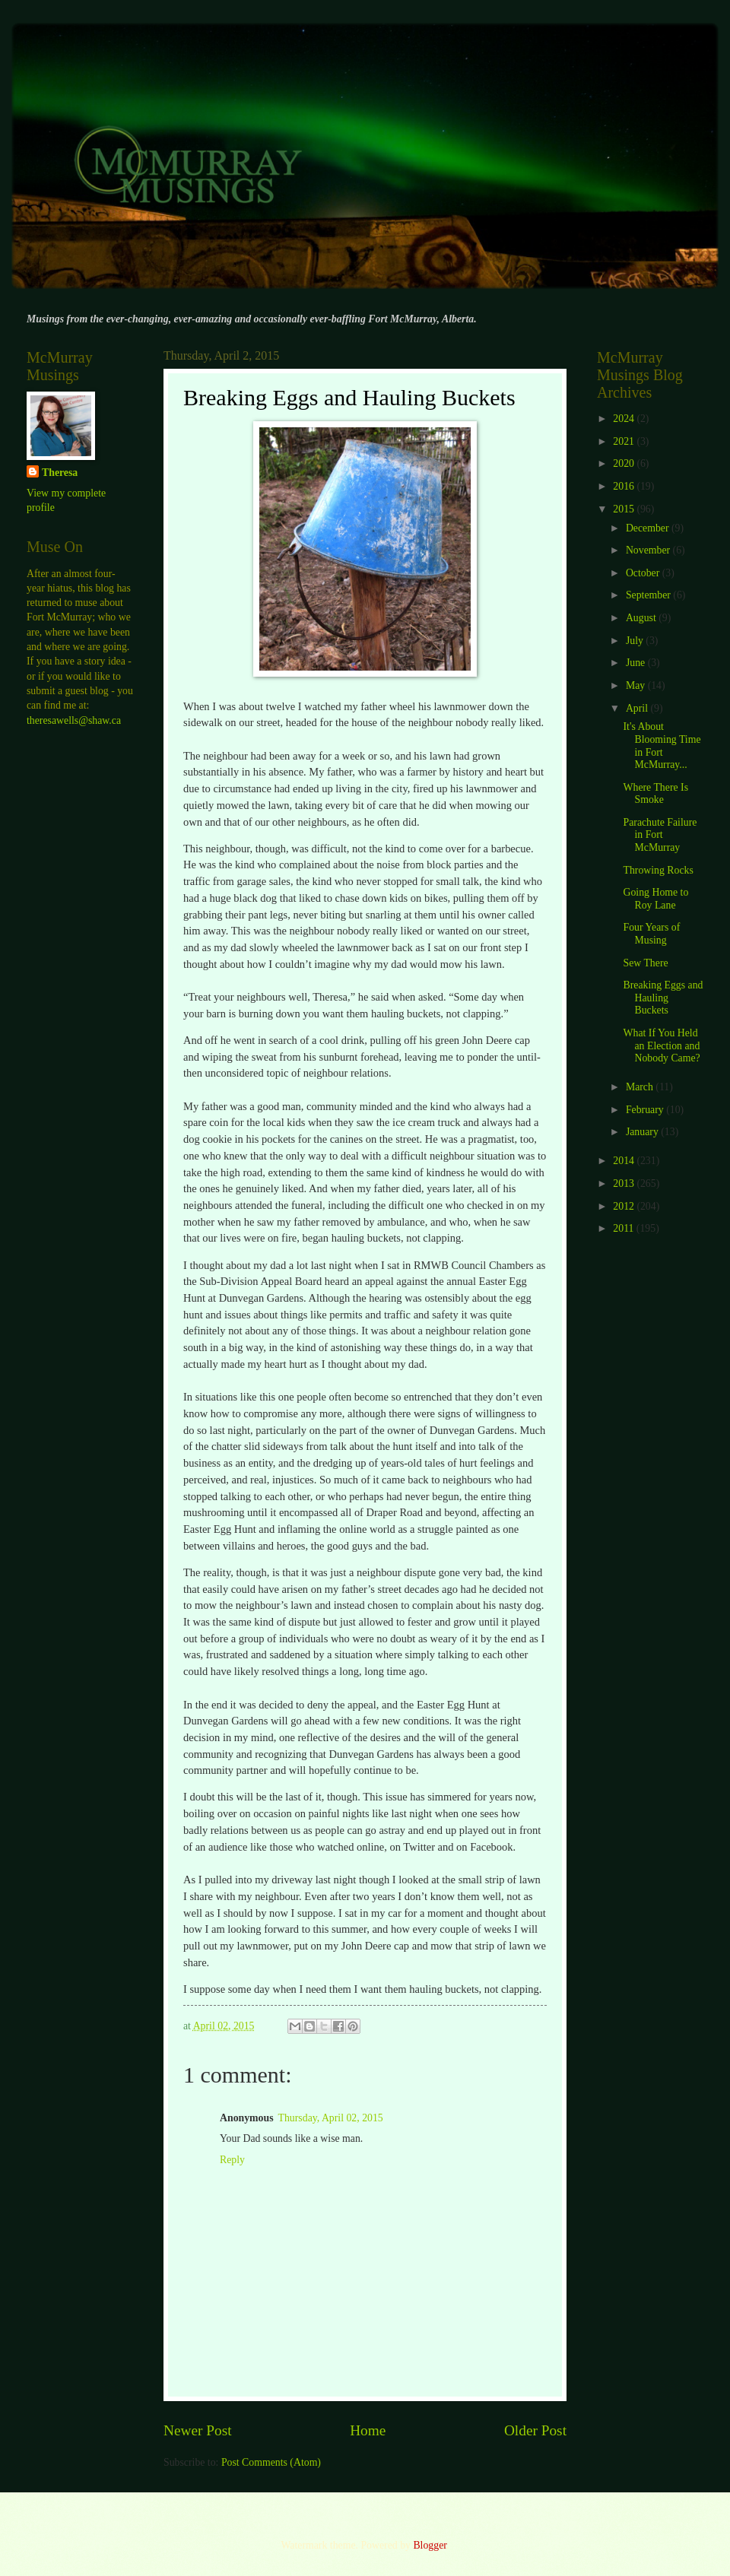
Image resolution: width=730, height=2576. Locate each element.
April (638, 708)
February (646, 1109)
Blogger (429, 2545)
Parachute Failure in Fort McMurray (660, 835)
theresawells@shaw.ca (74, 720)
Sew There (645, 963)
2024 (624, 418)
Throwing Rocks (658, 870)
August (642, 617)
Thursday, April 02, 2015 (330, 2118)
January (643, 1131)
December (648, 528)
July (636, 640)
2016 (624, 486)
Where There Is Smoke (655, 794)
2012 (624, 1206)
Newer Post (197, 2430)
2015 (624, 509)
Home (368, 2430)
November (649, 550)
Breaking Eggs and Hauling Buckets (663, 997)
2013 (624, 1183)
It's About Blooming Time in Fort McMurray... (661, 745)
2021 (624, 441)
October (644, 573)
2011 (624, 1228)
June (637, 662)
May (637, 685)
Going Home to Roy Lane (655, 899)
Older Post (535, 2430)
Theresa (60, 472)
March (640, 1087)
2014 (624, 1160)
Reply (232, 2159)
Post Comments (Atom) (271, 2462)
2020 (624, 463)
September (649, 595)
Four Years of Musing (651, 934)
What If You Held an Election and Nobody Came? (661, 1045)
